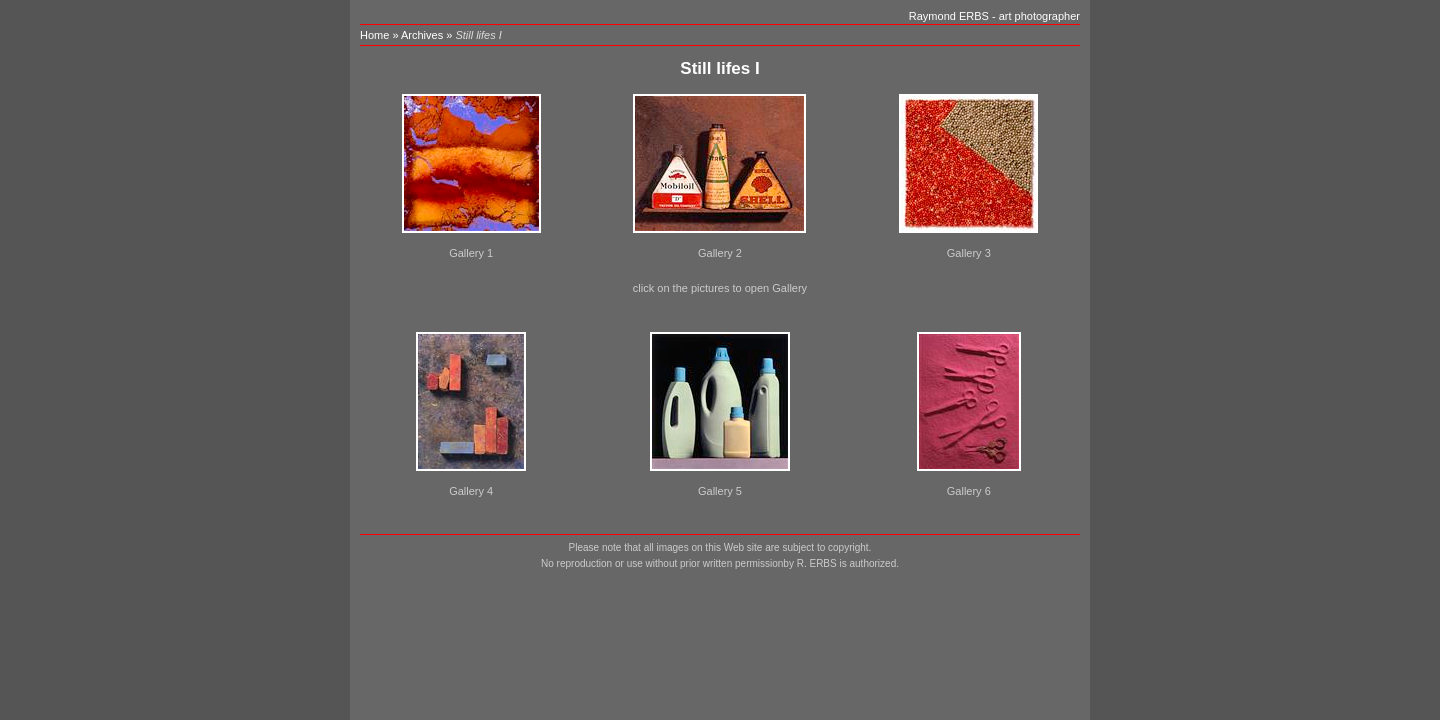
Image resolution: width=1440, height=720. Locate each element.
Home (374, 35)
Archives (422, 35)
